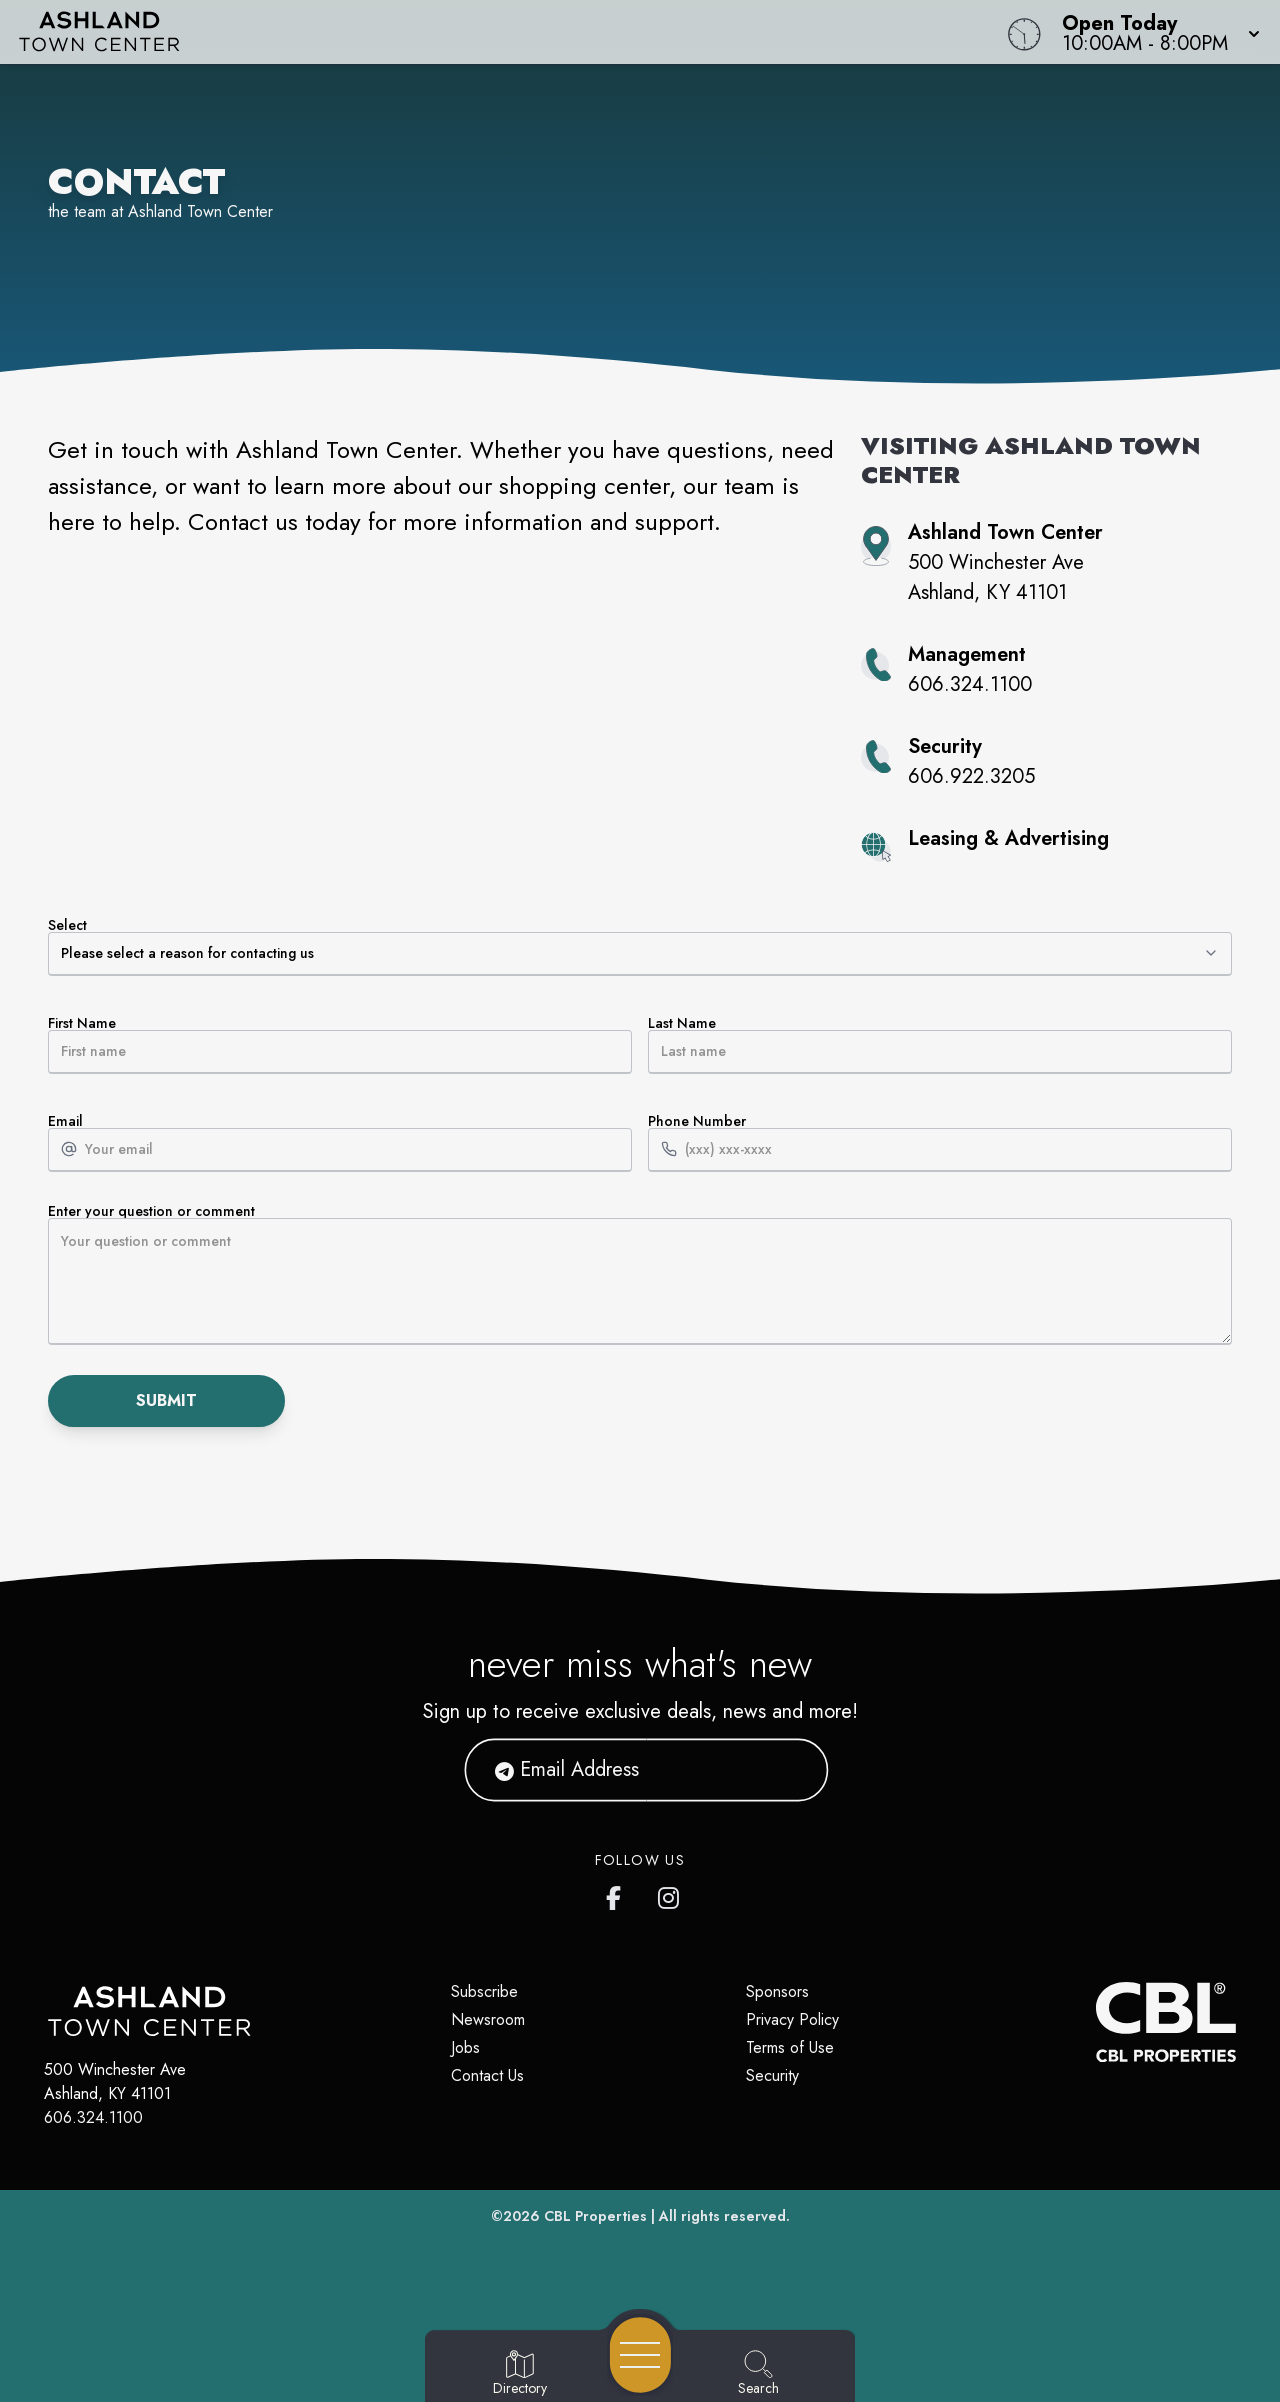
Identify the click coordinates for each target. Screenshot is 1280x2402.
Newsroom (488, 2019)
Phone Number (940, 1143)
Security (772, 2075)
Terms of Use (790, 2047)
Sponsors (777, 1991)
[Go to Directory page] (520, 2374)
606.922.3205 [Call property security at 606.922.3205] (971, 776)
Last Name (940, 1045)
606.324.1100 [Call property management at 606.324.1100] (970, 684)
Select (640, 947)
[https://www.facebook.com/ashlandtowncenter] (618, 1894)
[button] (1155, 32)
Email (340, 1143)
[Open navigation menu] (640, 2355)
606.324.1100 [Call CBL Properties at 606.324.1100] (93, 2117)
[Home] (484, 32)
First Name (340, 1045)
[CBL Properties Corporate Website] (1096, 2022)
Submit (166, 1400)
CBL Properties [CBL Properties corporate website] (595, 2216)
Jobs (465, 2047)
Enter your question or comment (640, 1274)
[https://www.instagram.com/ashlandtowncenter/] (670, 1894)
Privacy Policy (792, 2019)
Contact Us (487, 2075)
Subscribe (484, 1991)
